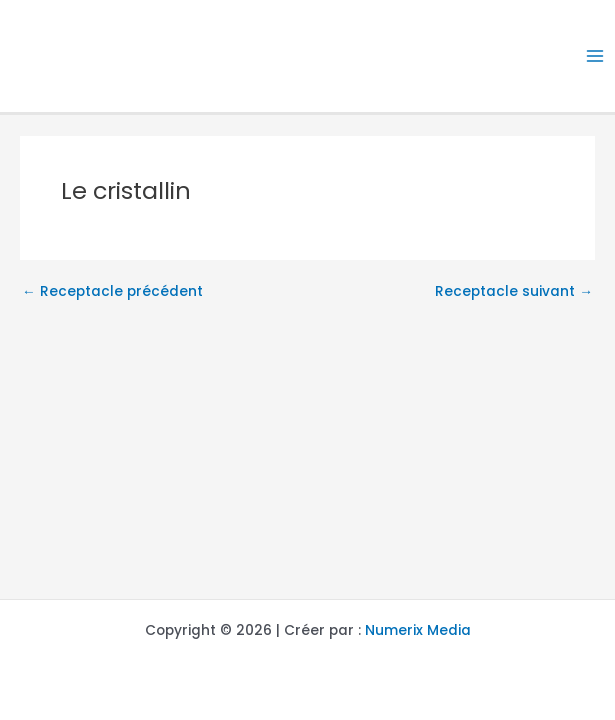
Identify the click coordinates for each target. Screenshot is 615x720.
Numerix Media (418, 630)
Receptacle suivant (514, 292)
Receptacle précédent (112, 292)
